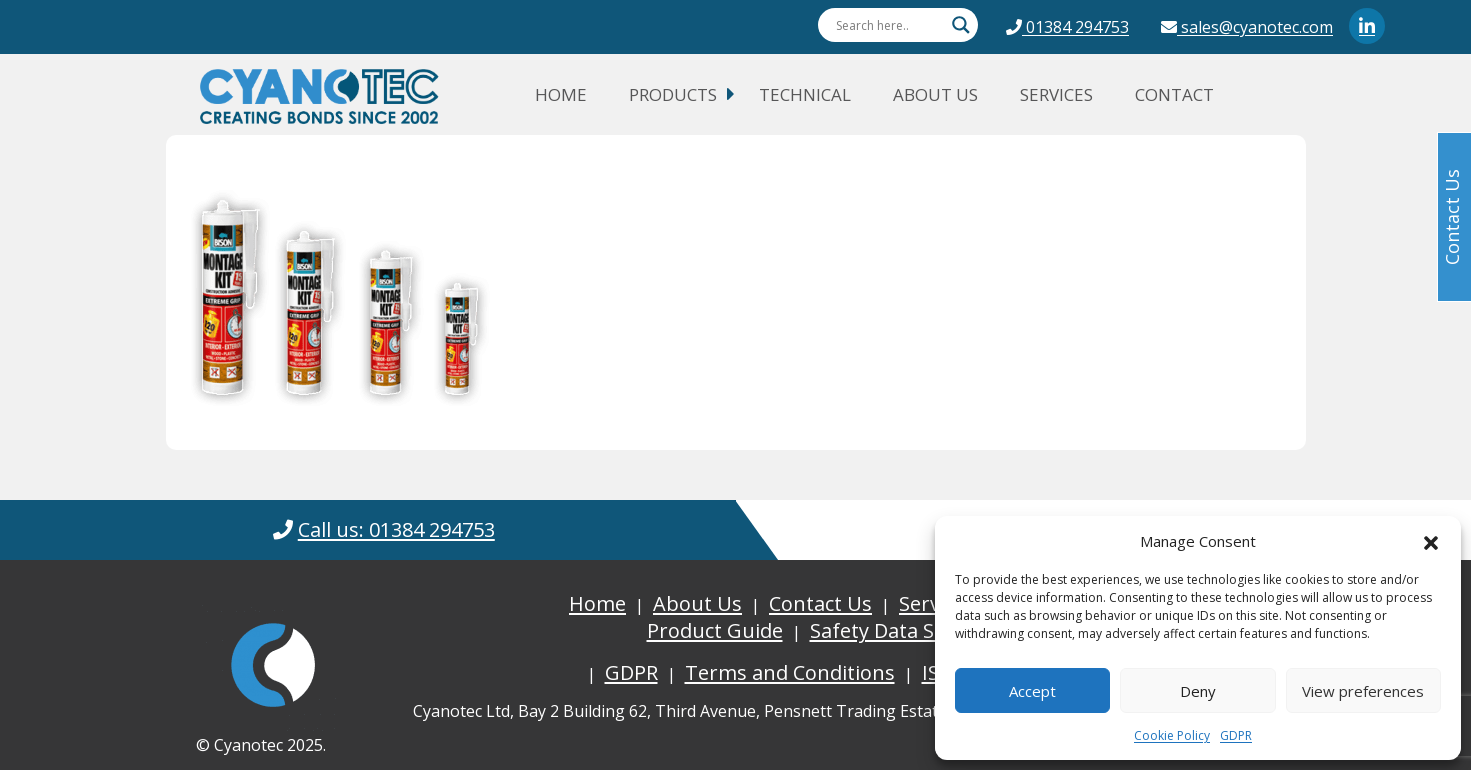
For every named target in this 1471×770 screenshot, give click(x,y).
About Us (935, 94)
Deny (1198, 691)
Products (673, 94)
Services (1056, 94)
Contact (1174, 94)
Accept (1032, 691)
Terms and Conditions (790, 672)
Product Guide (715, 630)
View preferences (1363, 691)
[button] (1431, 541)
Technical (805, 94)
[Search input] (889, 25)
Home (561, 94)
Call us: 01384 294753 (396, 529)
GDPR (1236, 735)
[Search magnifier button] (961, 25)
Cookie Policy (1172, 735)
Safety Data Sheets (898, 630)
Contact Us (820, 603)
